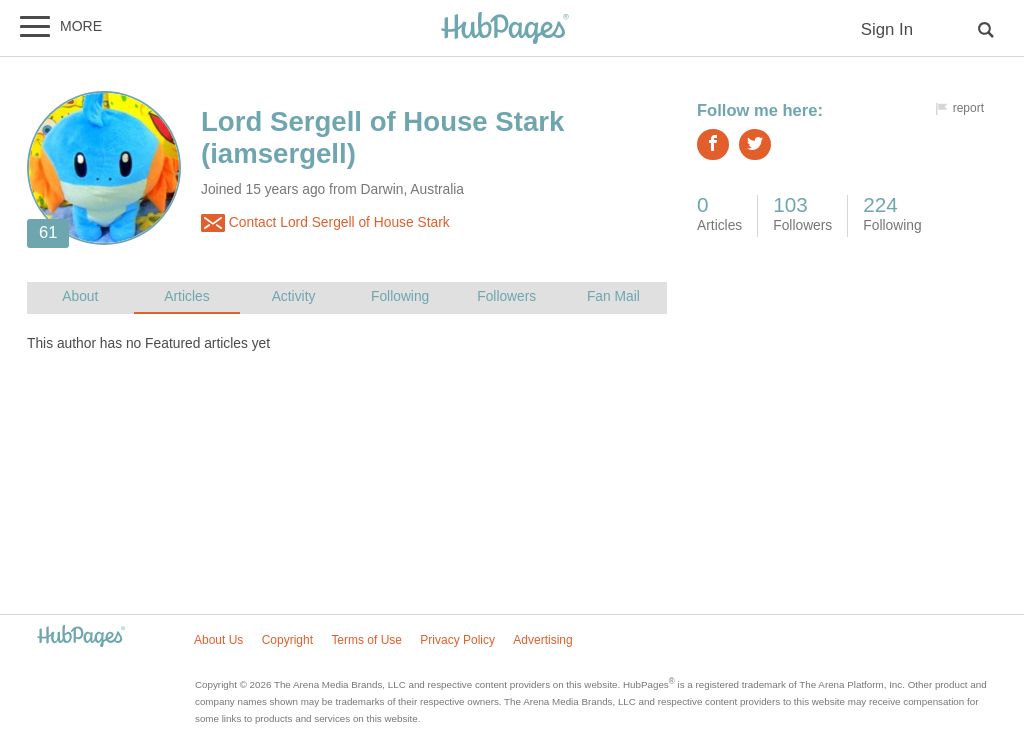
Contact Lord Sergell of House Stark (325, 223)
